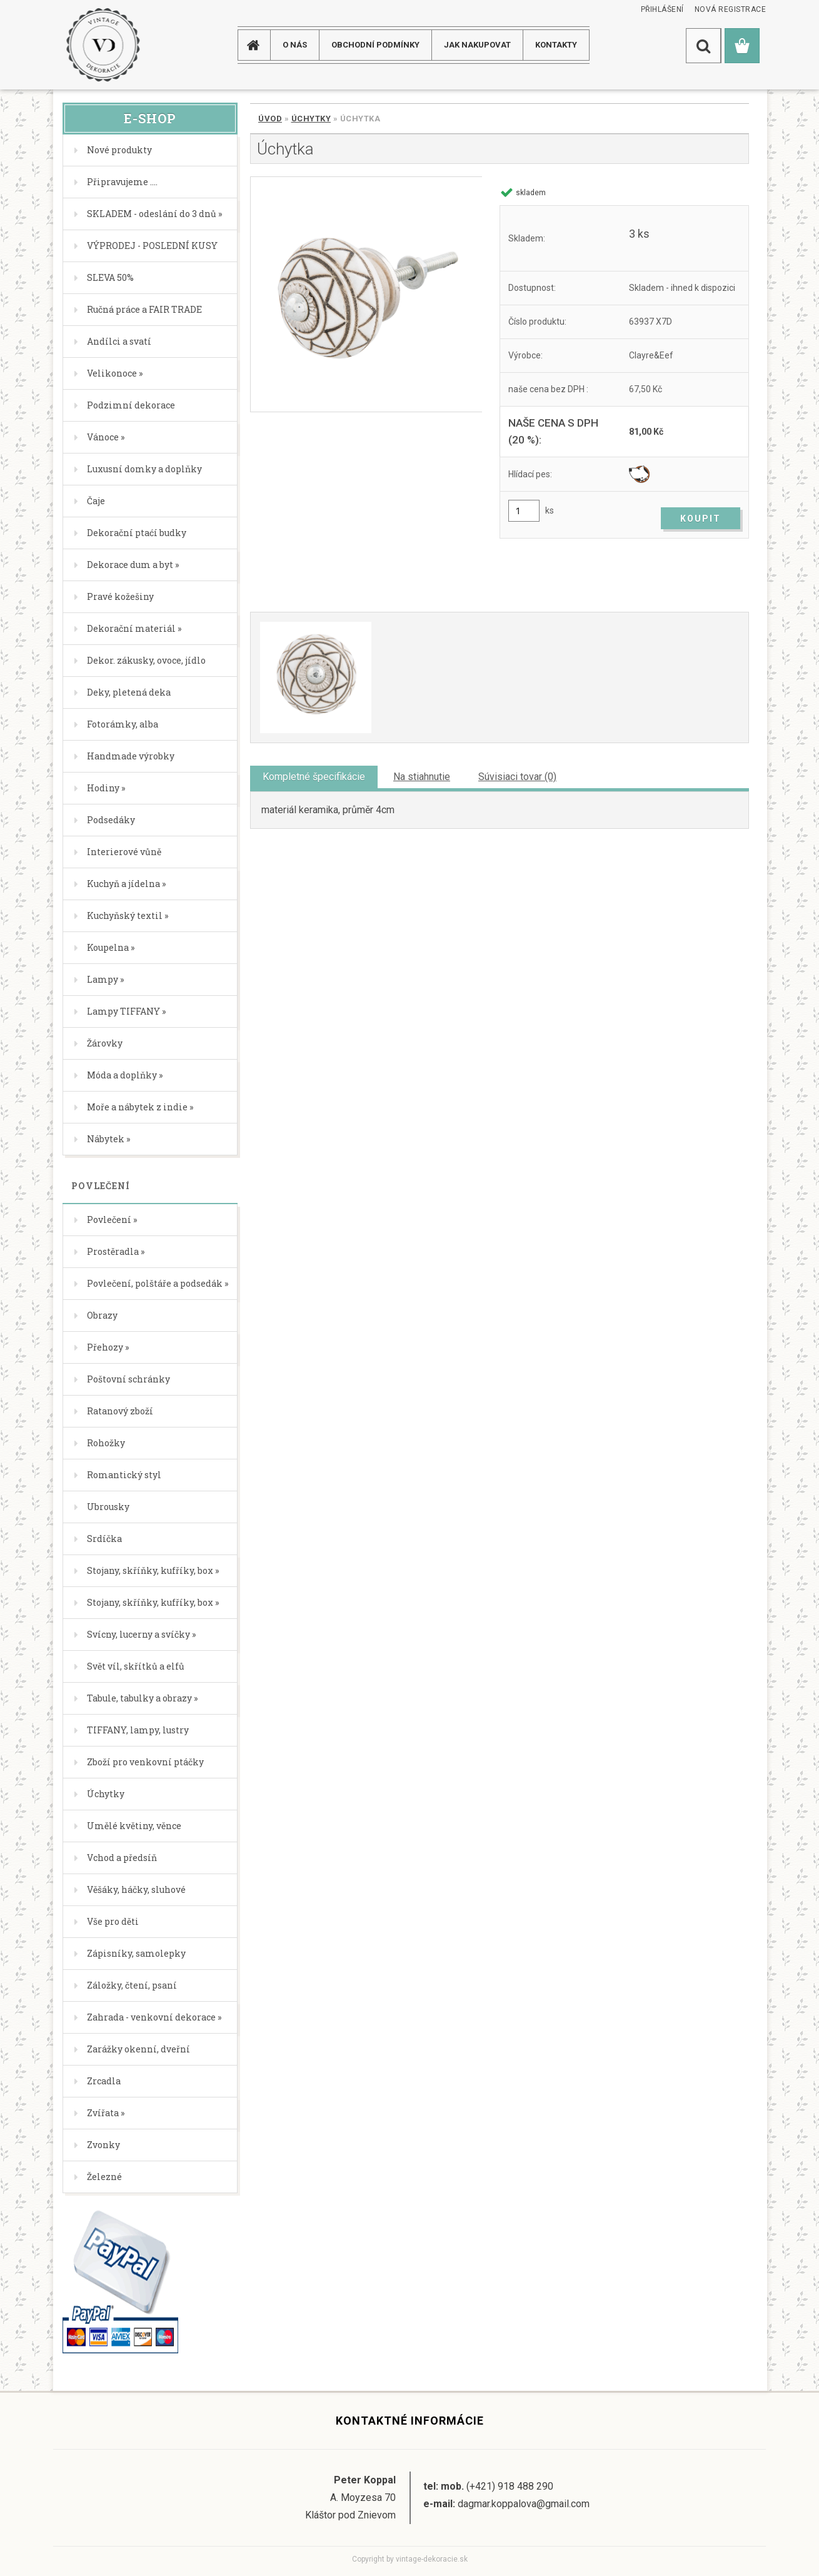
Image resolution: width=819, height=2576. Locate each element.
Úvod (270, 118)
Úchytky (311, 118)
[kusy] (524, 511)
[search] (703, 46)
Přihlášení (662, 9)
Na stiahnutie (421, 777)
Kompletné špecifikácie (314, 777)
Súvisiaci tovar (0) (517, 777)
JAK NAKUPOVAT (477, 44)
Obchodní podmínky (375, 44)
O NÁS (295, 44)
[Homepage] (258, 45)
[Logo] (103, 45)
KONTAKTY (556, 44)
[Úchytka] (366, 294)
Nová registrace (730, 9)
